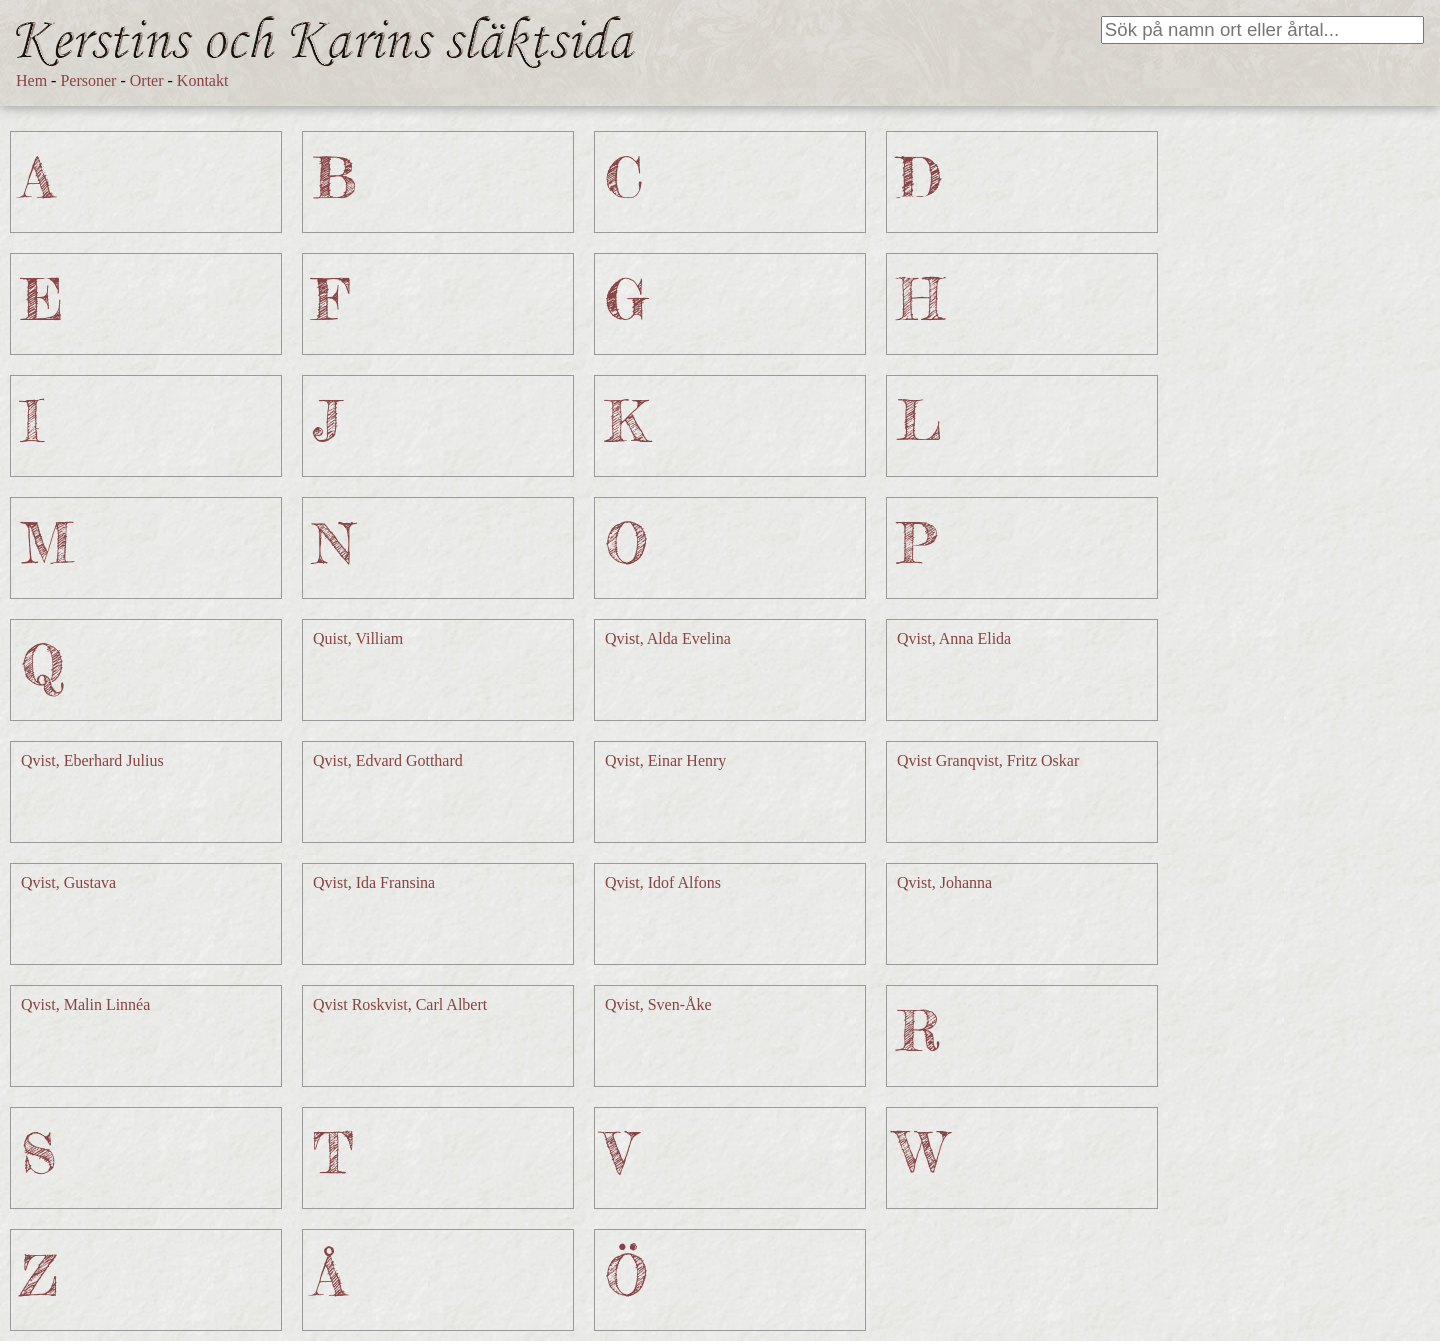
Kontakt (203, 80)
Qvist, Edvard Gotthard (388, 760)
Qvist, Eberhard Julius (92, 760)
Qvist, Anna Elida (954, 638)
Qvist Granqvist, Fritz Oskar (988, 760)
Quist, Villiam (358, 638)
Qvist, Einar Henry (665, 760)
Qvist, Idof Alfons (663, 882)
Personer (88, 80)
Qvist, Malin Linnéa (85, 1004)
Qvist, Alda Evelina (668, 638)
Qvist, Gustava (68, 882)
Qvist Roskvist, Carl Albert (400, 1004)
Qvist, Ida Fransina (374, 882)
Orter (147, 80)
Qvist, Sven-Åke (658, 1004)
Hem (31, 80)
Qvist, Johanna (944, 882)
